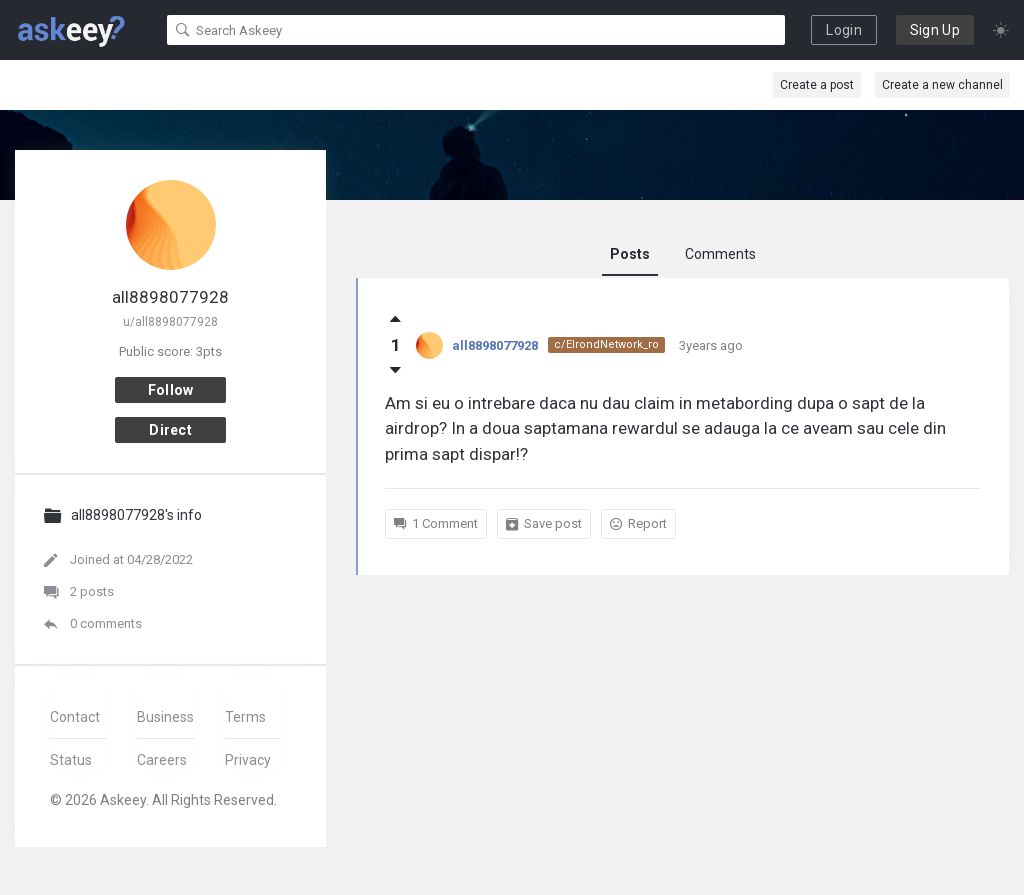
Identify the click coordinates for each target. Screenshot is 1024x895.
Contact (75, 717)
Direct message (171, 432)
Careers (162, 760)
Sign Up (935, 30)
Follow (171, 390)
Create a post (817, 85)
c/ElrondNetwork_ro (606, 344)
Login (844, 30)
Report (638, 524)
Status (71, 760)
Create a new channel (942, 85)
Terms (245, 717)
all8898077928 (495, 345)
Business (165, 717)
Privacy (248, 760)
